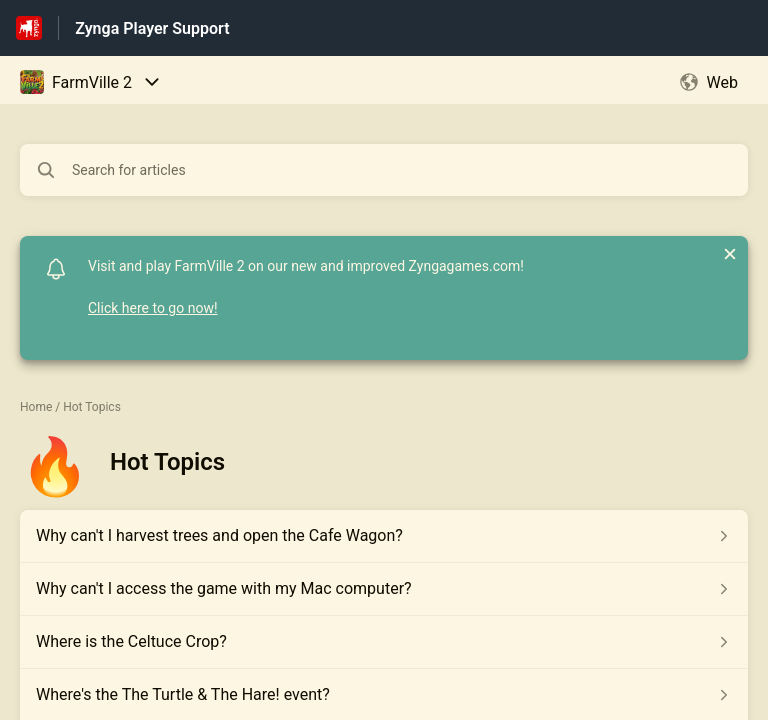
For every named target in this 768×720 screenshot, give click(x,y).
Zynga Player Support (152, 28)
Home (36, 407)
